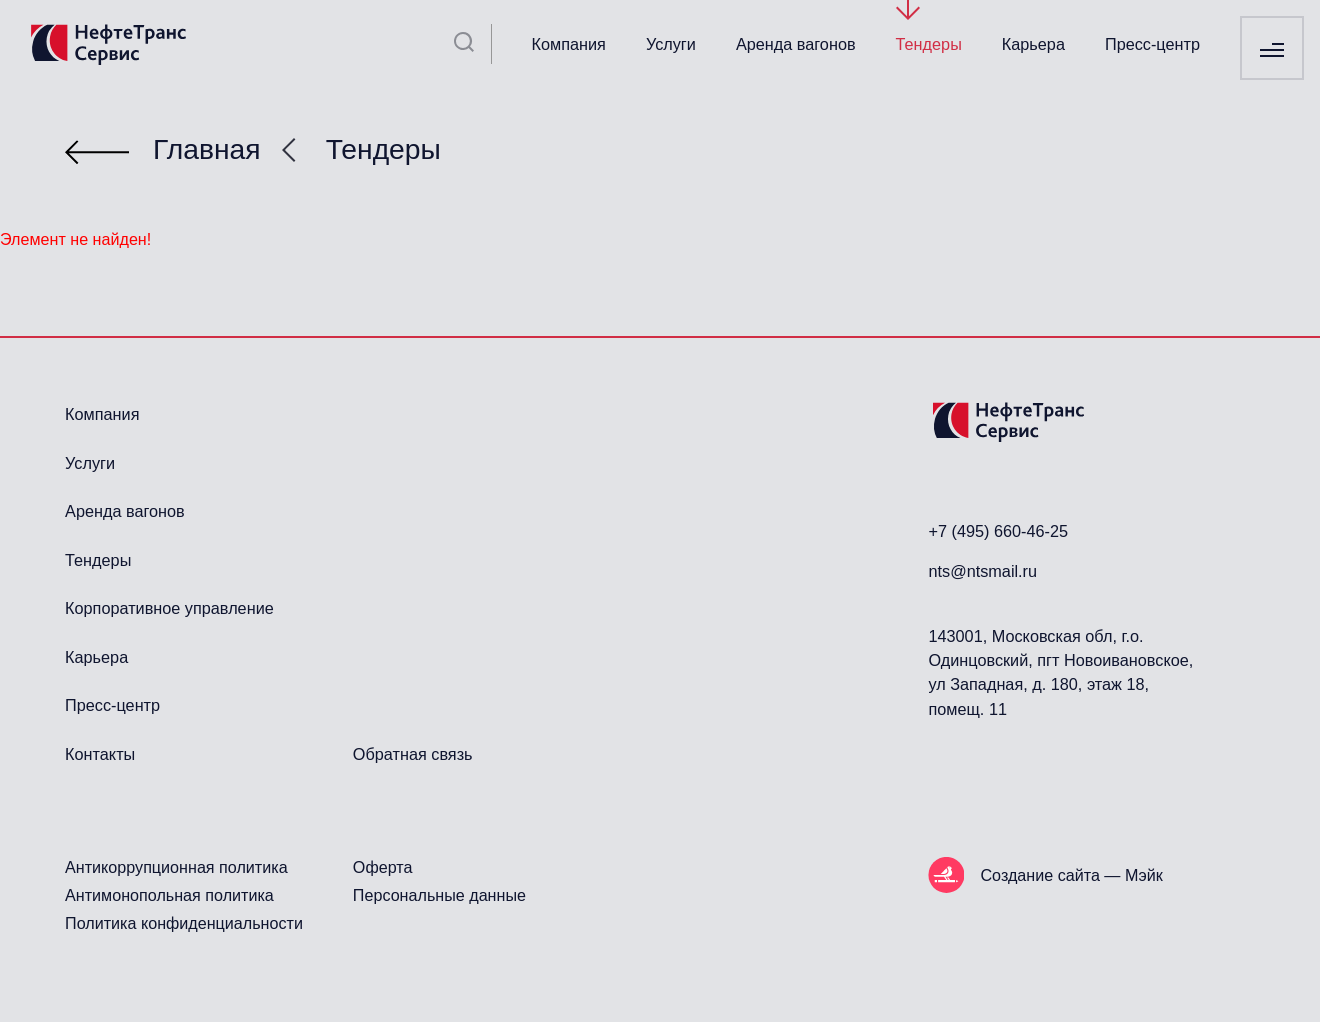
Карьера (1033, 44)
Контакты (100, 754)
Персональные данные (439, 895)
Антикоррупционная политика (176, 867)
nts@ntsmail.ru (982, 571)
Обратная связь (413, 754)
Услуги (671, 44)
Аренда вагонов (796, 44)
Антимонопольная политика (169, 895)
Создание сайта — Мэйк (1071, 875)
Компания (569, 44)
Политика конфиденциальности (184, 923)
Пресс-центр (1152, 44)
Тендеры (929, 44)
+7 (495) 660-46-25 (998, 531)
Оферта (383, 867)
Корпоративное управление (169, 608)
